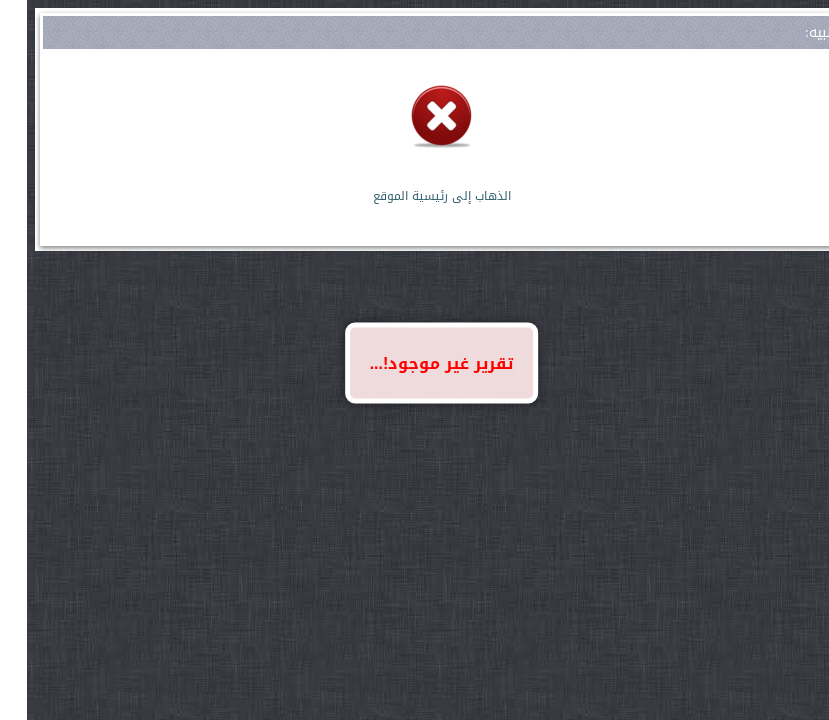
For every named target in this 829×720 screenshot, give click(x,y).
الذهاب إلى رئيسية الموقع (415, 196)
